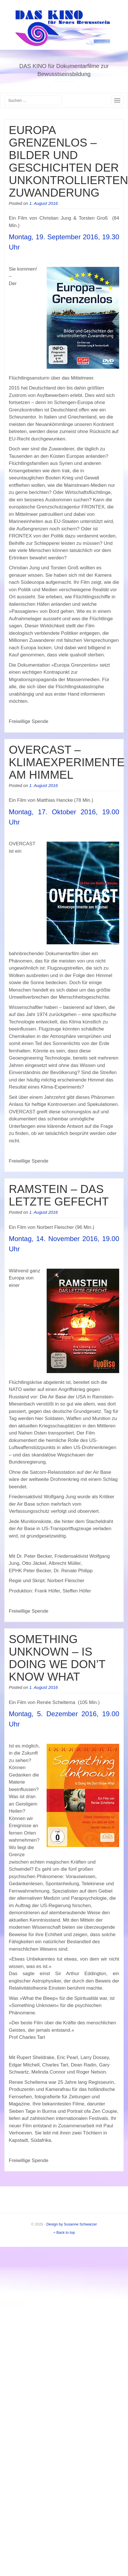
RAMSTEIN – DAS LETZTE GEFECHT (59, 1195)
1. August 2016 (43, 203)
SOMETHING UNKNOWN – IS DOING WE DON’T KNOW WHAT (57, 1658)
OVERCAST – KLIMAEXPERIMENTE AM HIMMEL (67, 762)
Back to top (64, 2232)
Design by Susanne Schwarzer (71, 2224)
